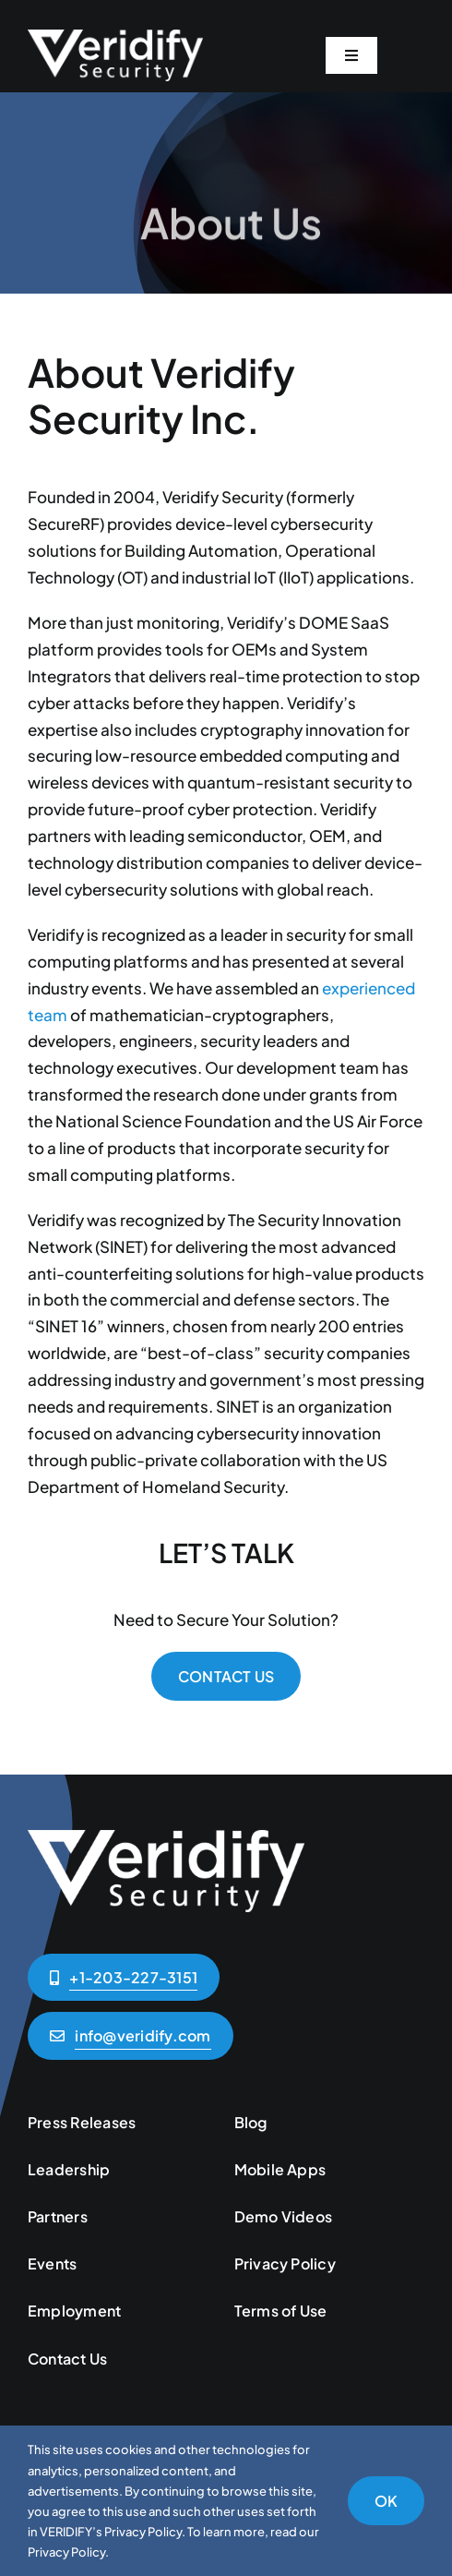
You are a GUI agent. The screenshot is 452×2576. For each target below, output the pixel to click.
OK (386, 2500)
